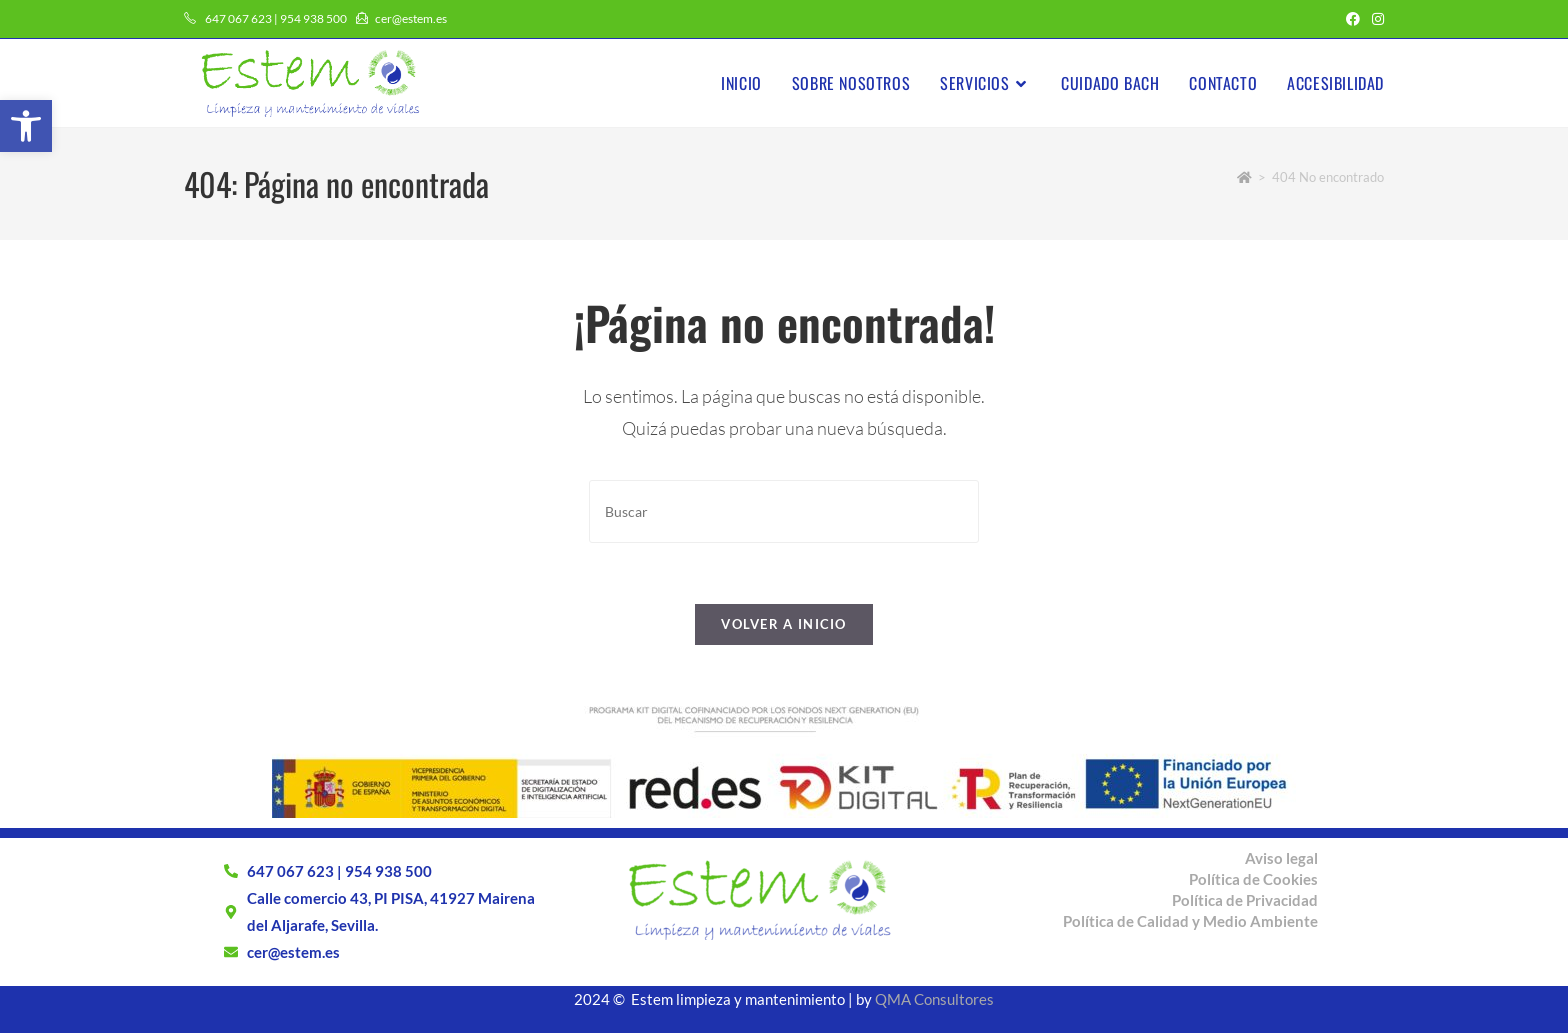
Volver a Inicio (784, 624)
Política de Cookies (1253, 879)
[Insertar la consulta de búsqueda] (784, 511)
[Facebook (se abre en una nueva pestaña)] (1353, 19)
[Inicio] (1244, 177)
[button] (26, 126)
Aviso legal (1281, 858)
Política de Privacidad (1245, 900)
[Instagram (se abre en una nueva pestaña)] (1375, 19)
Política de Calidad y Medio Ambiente (1190, 921)
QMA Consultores (934, 999)
